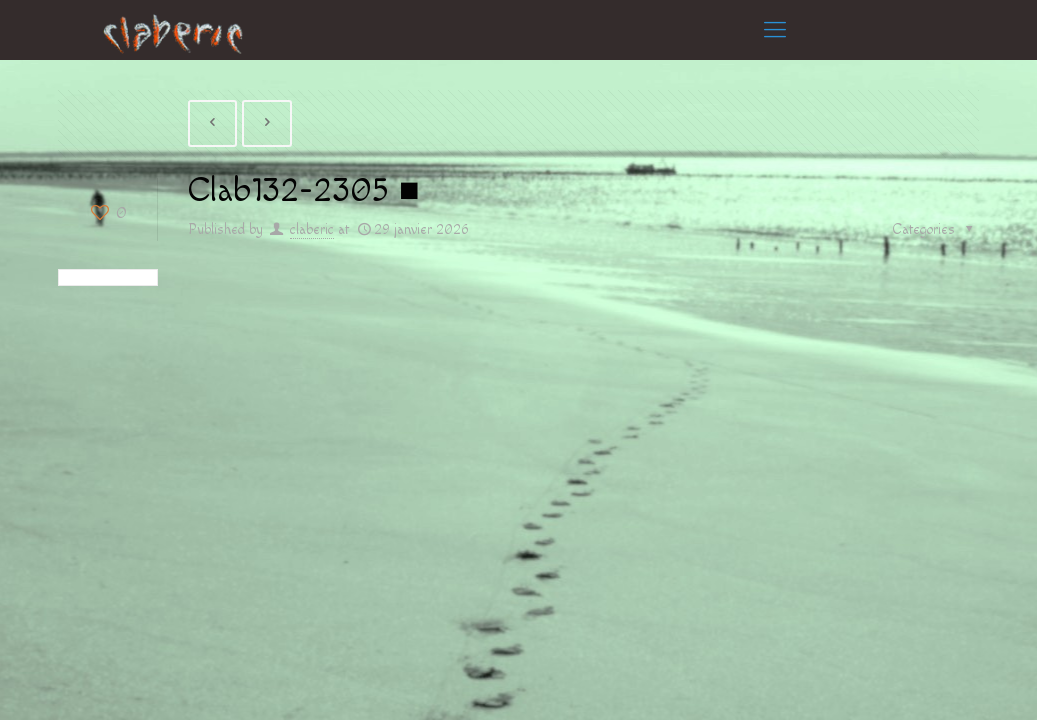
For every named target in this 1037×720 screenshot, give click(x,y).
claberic (312, 230)
